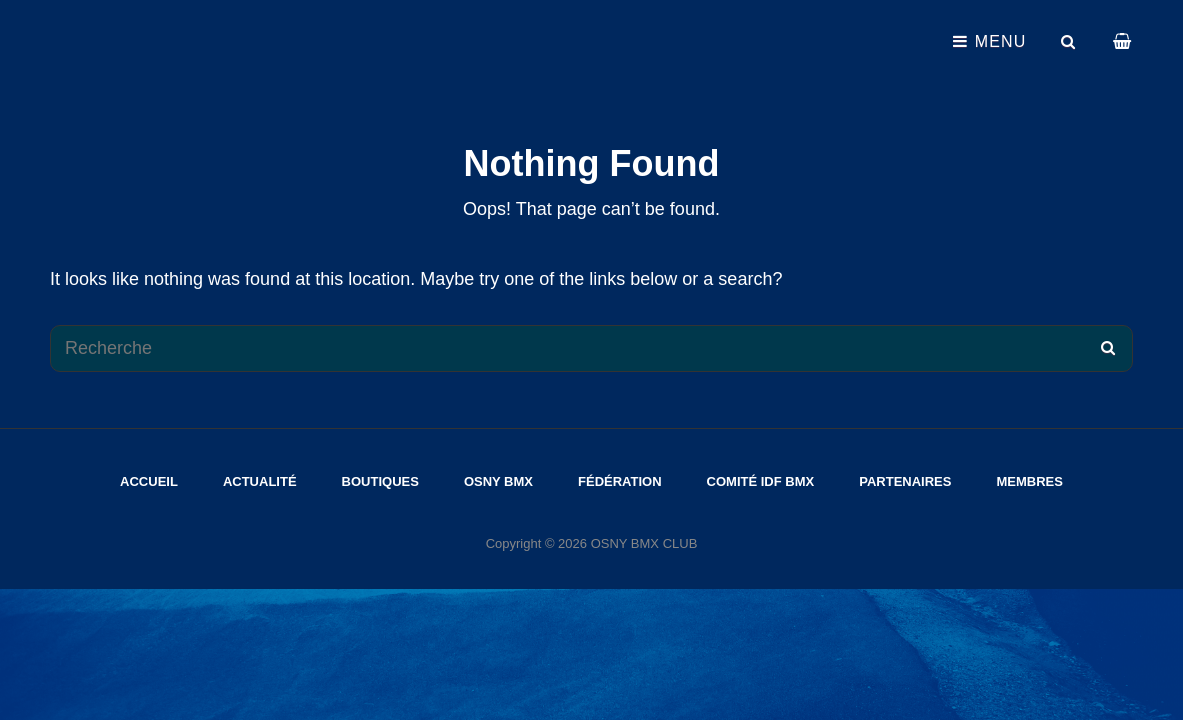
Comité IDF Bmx (761, 481)
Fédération (620, 481)
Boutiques (380, 481)
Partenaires (905, 481)
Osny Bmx (498, 481)
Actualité (260, 481)
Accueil (149, 481)
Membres (1029, 481)
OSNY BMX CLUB (644, 543)
